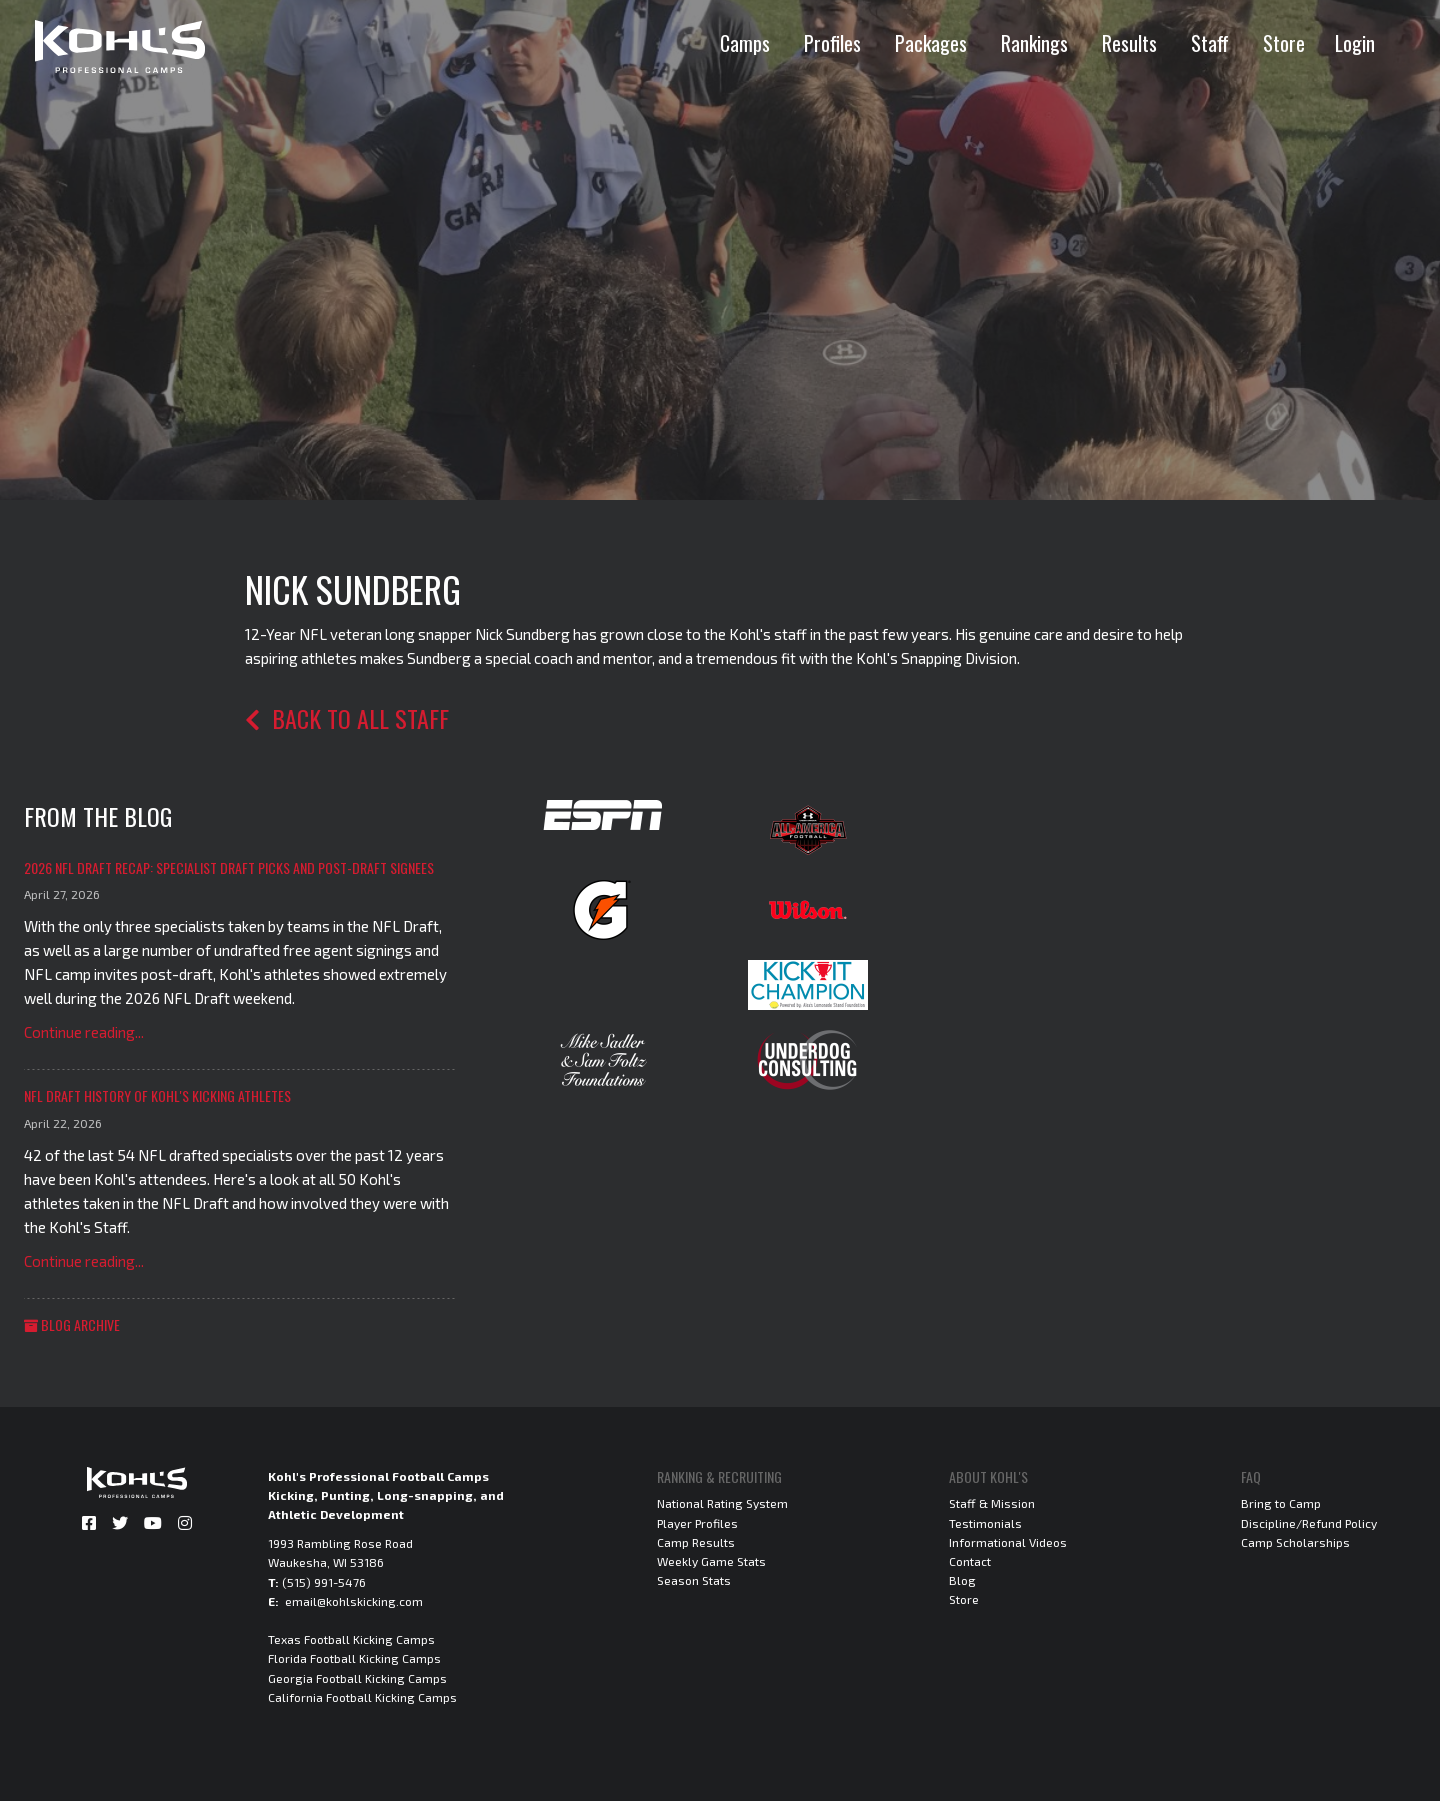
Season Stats (694, 1580)
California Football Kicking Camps (362, 1697)
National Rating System (722, 1503)
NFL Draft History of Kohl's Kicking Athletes (157, 1095)
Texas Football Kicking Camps (351, 1639)
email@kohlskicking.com (354, 1601)
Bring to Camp (1281, 1503)
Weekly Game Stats (711, 1561)
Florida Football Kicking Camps (354, 1658)
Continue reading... (84, 1032)
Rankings (1034, 43)
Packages (931, 43)
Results (1129, 43)
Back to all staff (347, 718)
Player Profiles (697, 1523)
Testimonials (985, 1523)
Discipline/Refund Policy (1309, 1523)
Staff (1210, 43)
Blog (962, 1580)
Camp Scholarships (1295, 1542)
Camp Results (696, 1542)
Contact (970, 1561)
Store (1284, 43)
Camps (745, 43)
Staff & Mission (992, 1503)
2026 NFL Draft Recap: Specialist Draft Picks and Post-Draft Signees (229, 867)
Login (1355, 43)
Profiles (832, 43)
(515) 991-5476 (324, 1582)
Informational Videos (1008, 1542)
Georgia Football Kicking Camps (357, 1678)
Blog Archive (72, 1324)
